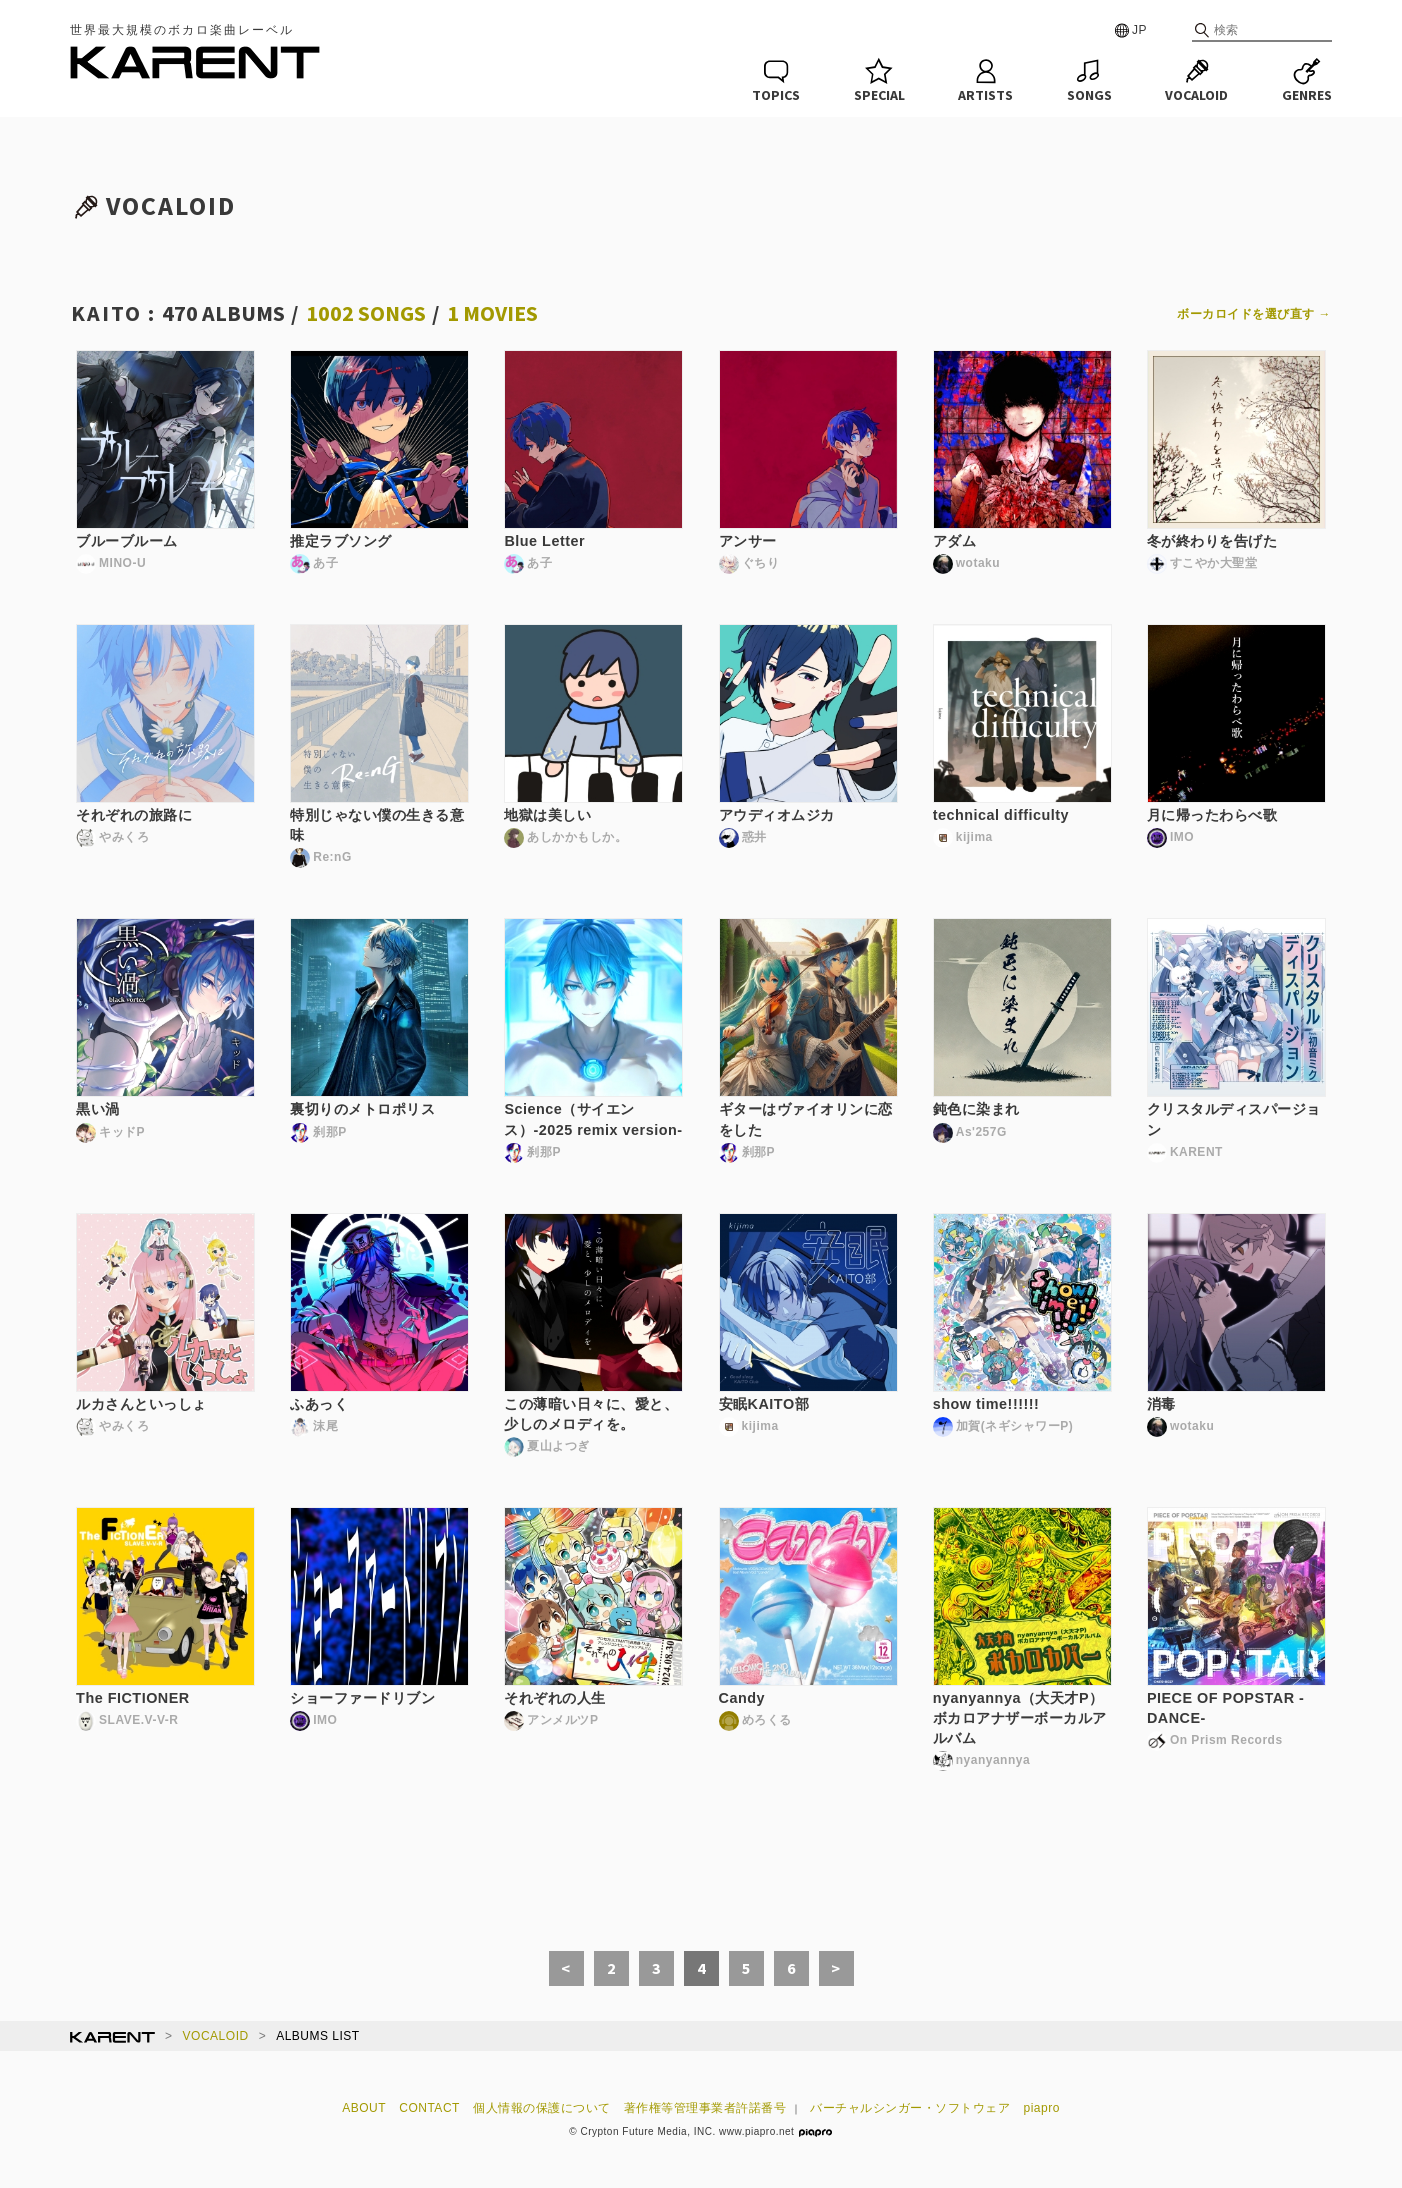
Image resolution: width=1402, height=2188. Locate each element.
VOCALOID (216, 2036)
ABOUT (364, 2108)
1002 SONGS (366, 313)
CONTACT (429, 2108)
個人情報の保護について (542, 2108)
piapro (1042, 2108)
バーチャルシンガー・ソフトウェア (910, 2108)
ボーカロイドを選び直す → (1254, 314)
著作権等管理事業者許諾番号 (705, 2108)
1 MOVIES (492, 313)
